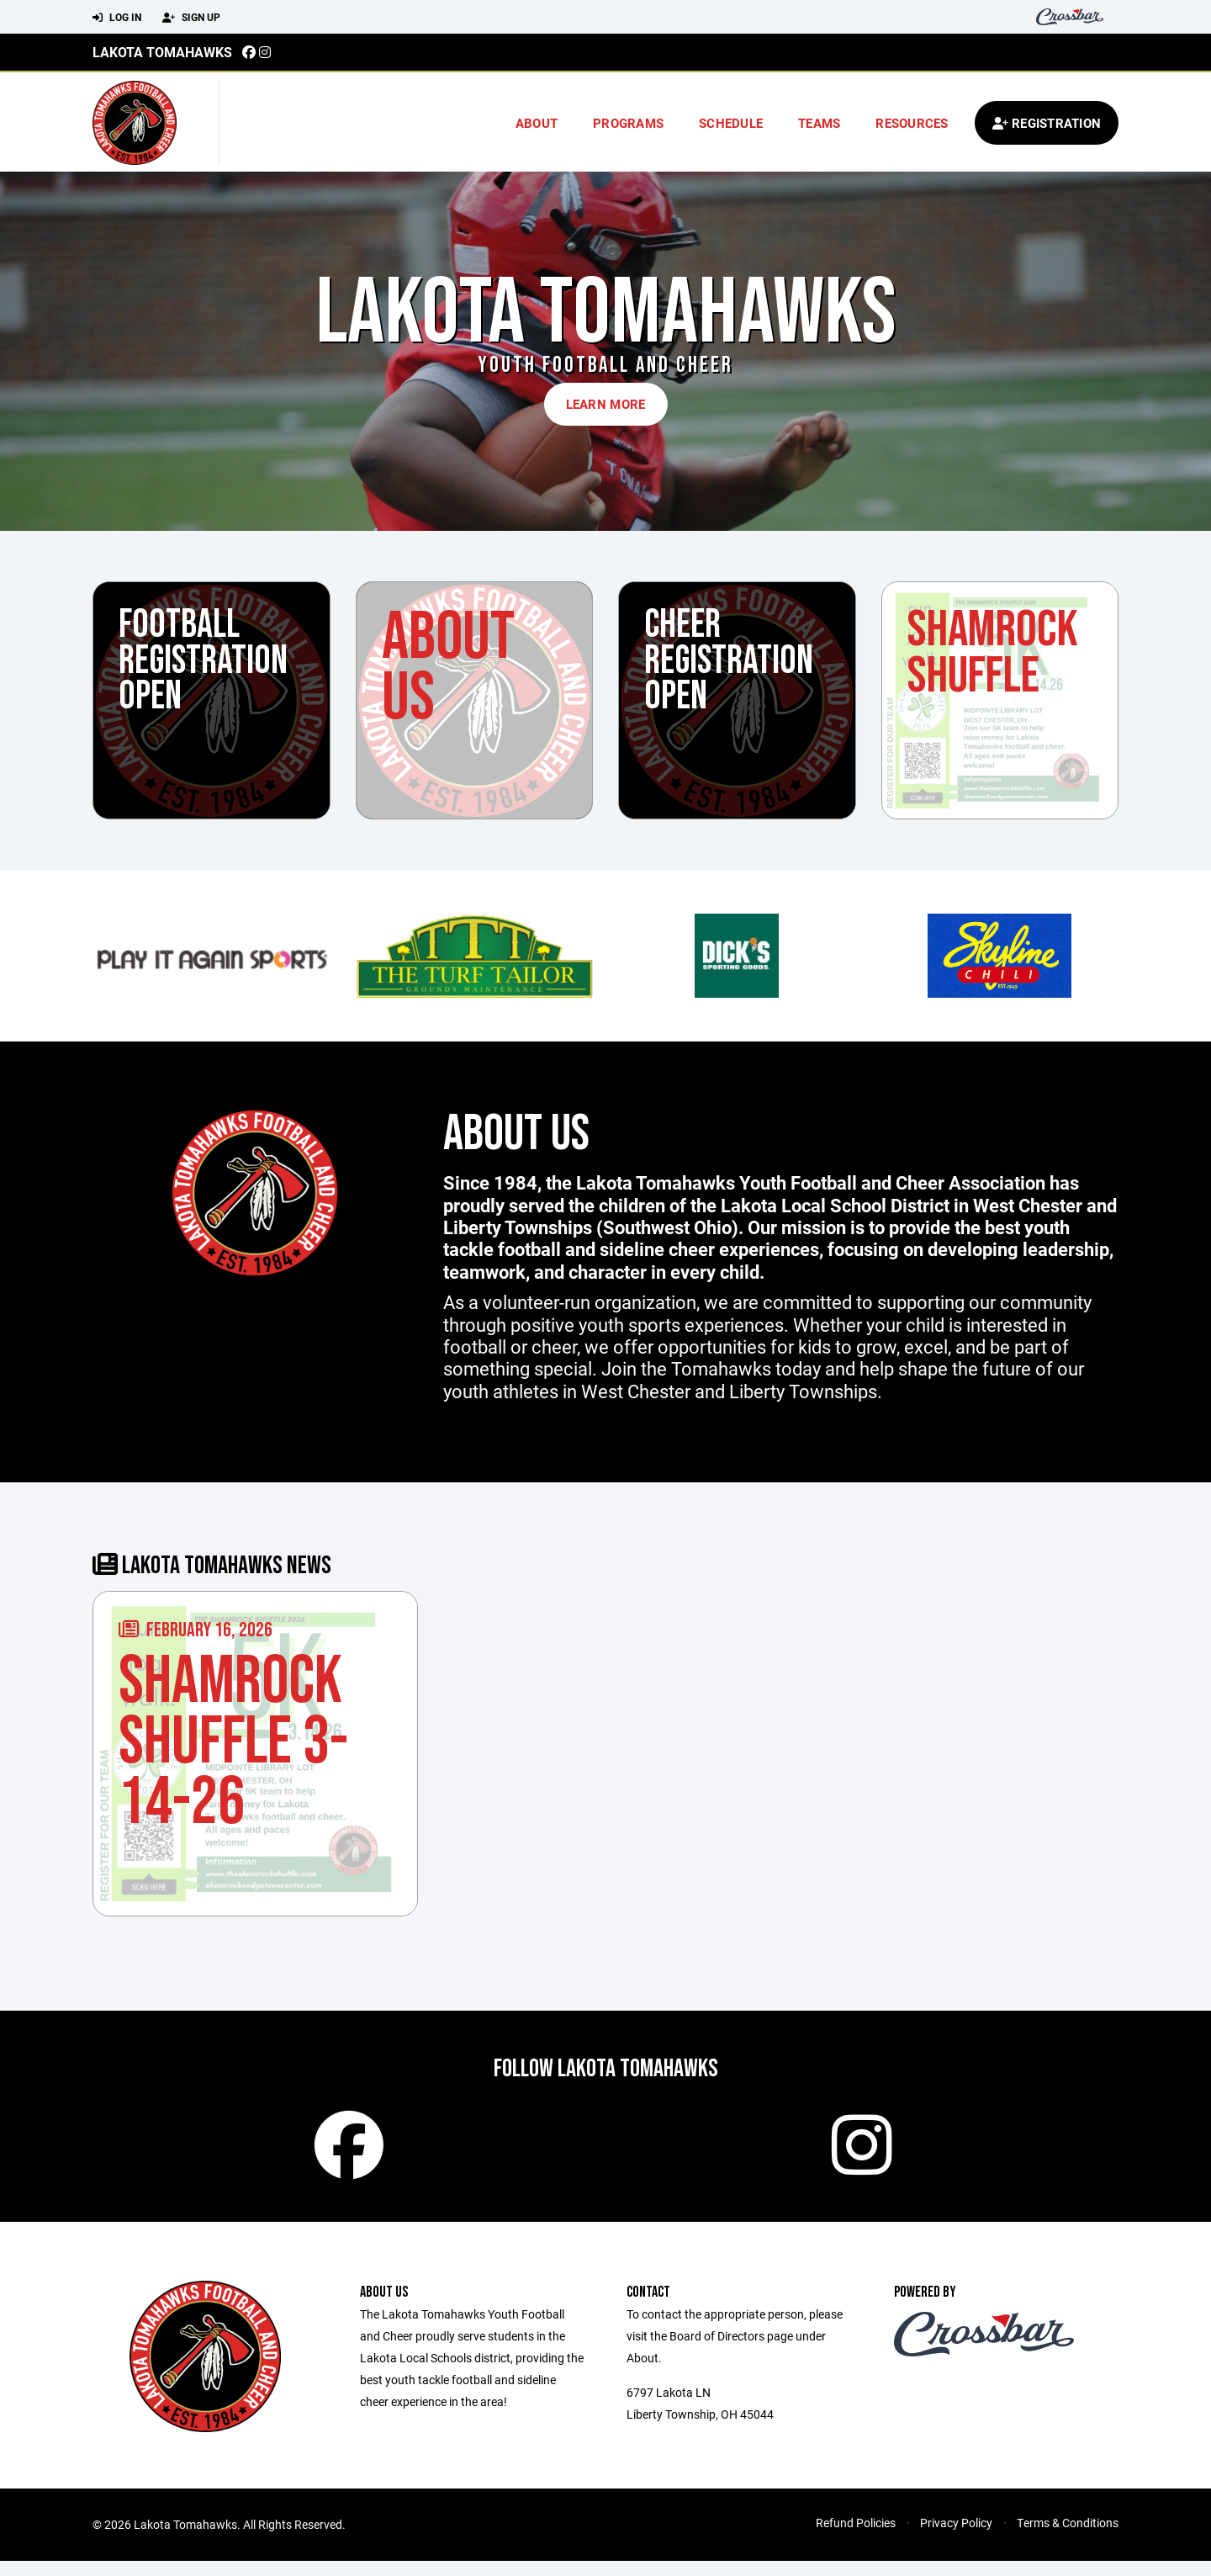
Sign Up (191, 17)
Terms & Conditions (1067, 2538)
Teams (819, 122)
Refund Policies (856, 2538)
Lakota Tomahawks (162, 52)
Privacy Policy (956, 2538)
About (537, 122)
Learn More (606, 403)
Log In (117, 17)
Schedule (731, 122)
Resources (911, 122)
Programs (628, 122)
